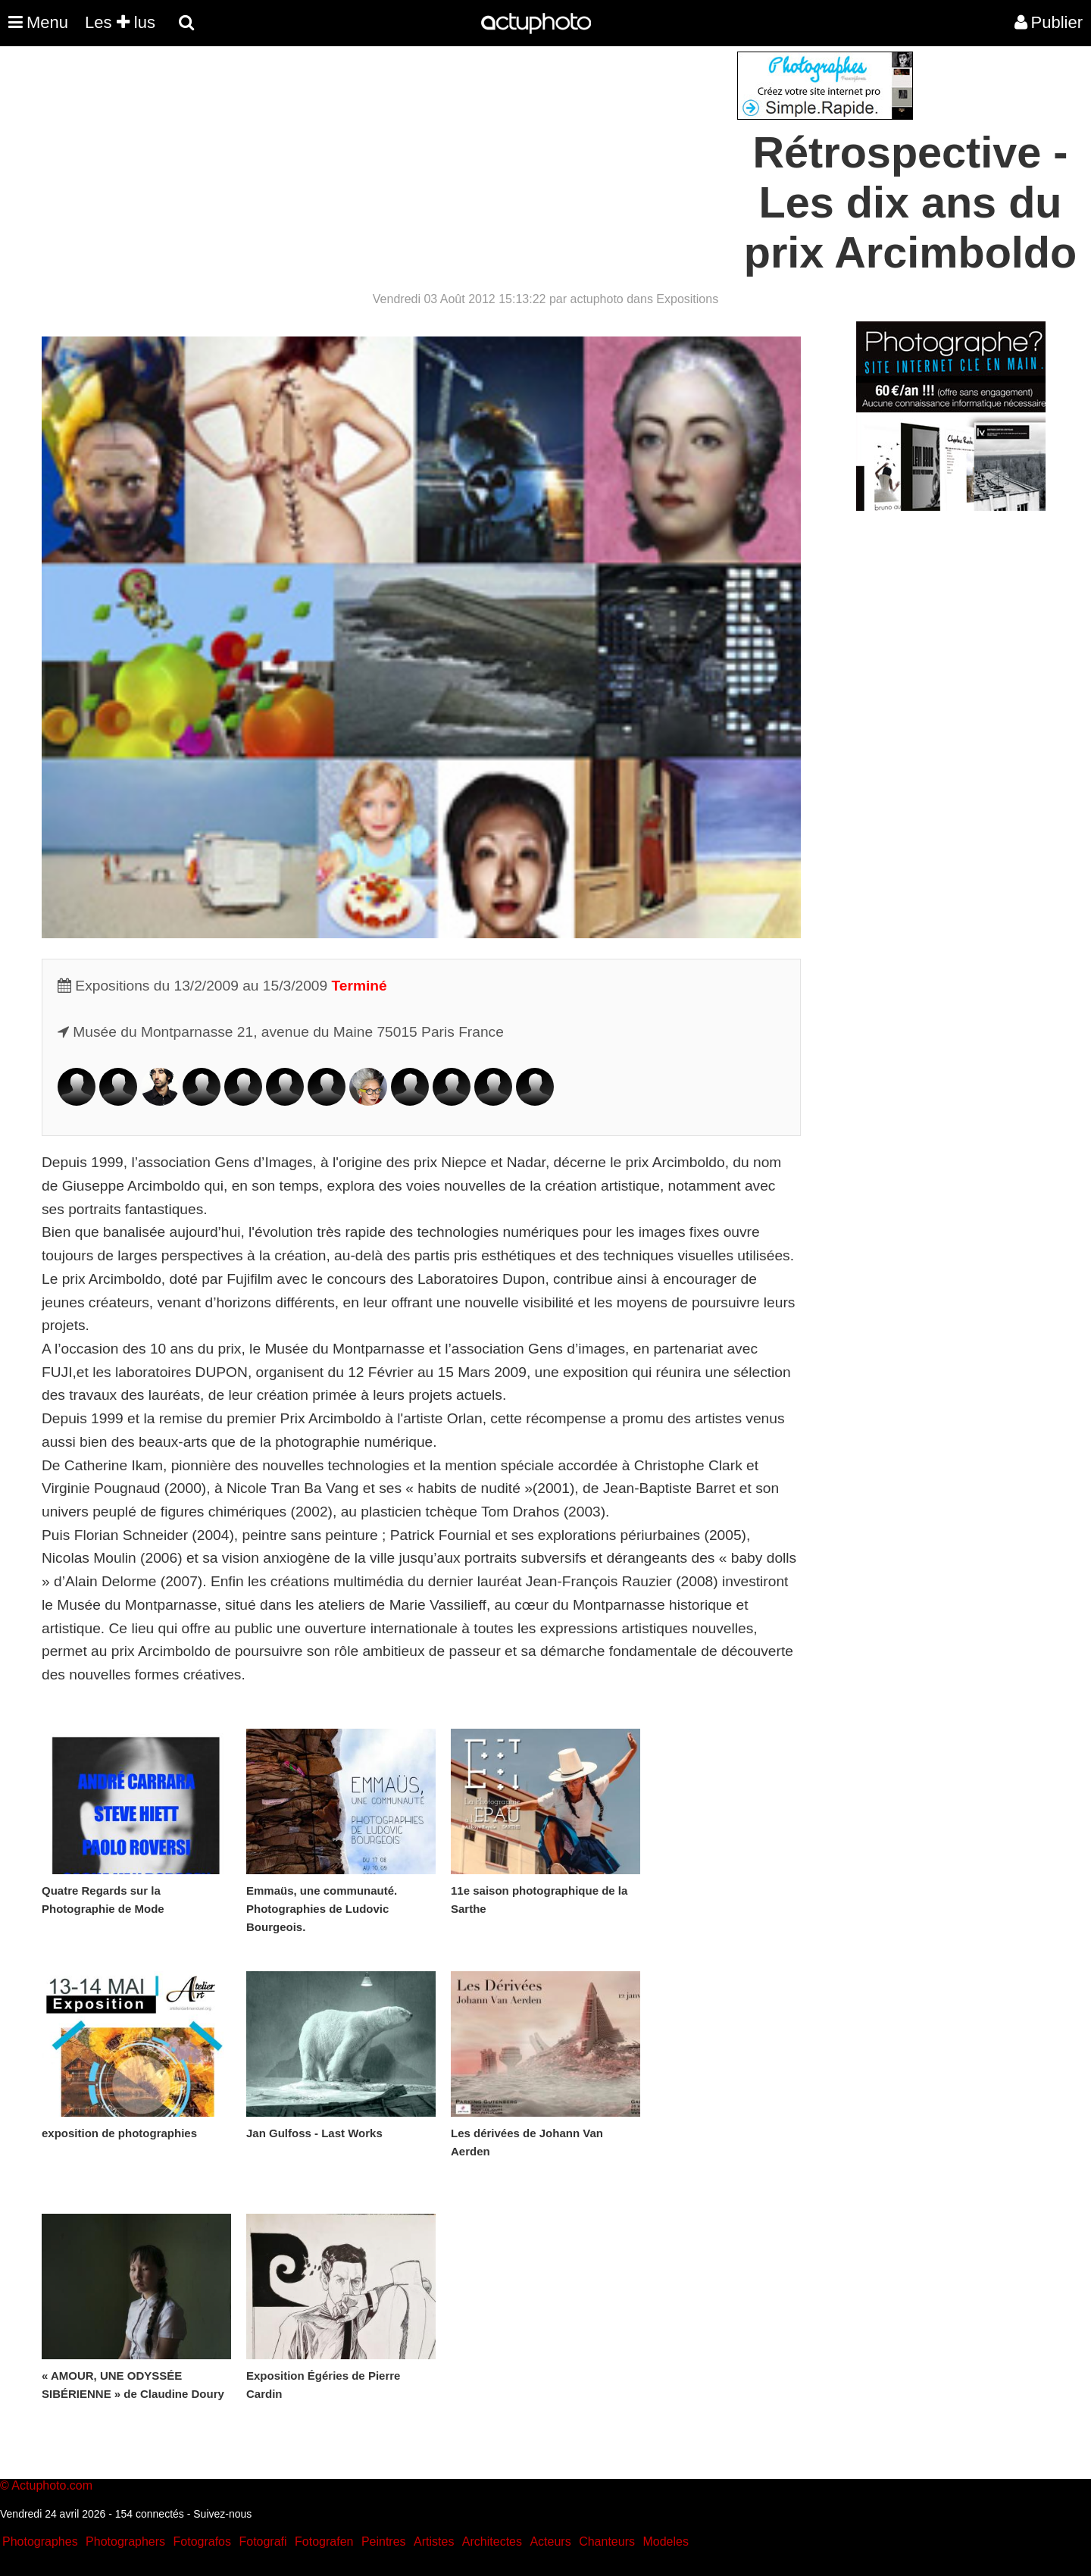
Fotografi (262, 2541)
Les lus (120, 22)
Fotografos (202, 2541)
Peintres (383, 2541)
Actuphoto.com (51, 2485)
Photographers (125, 2541)
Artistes (434, 2541)
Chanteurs (607, 2541)
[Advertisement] (454, 158)
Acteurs (550, 2541)
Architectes (492, 2541)
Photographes (40, 2541)
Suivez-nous (222, 2514)
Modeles (665, 2541)
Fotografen (324, 2541)
